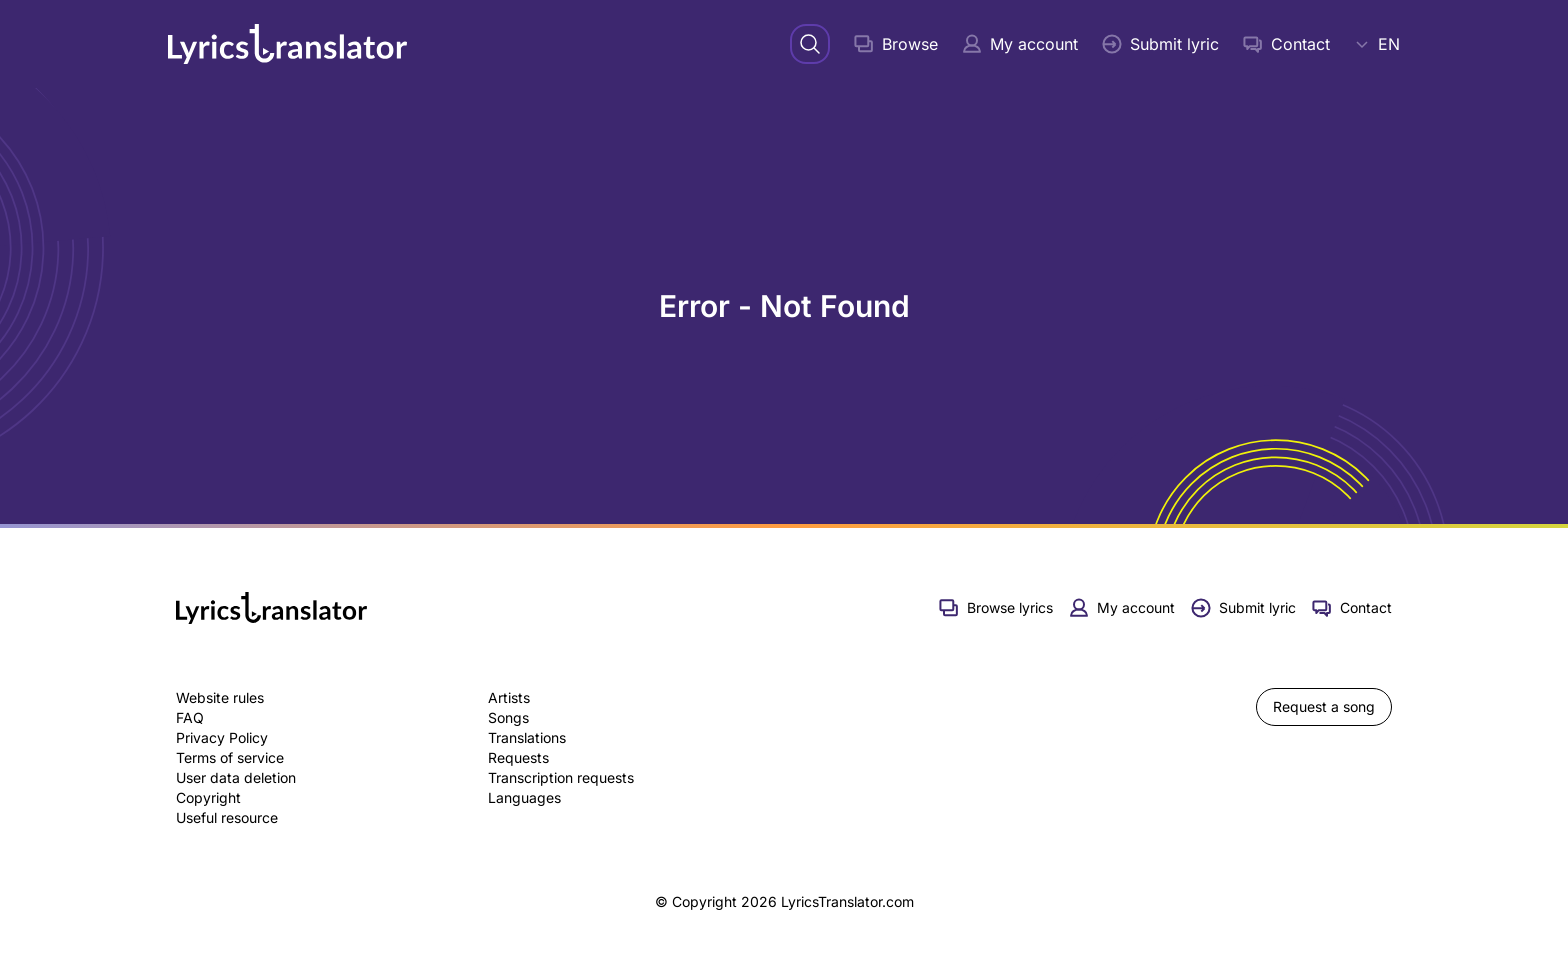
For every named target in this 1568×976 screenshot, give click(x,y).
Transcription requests (561, 777)
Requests (518, 757)
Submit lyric (1160, 44)
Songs (508, 717)
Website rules (220, 697)
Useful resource (227, 817)
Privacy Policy (222, 737)
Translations (527, 737)
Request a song (1324, 706)
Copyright (208, 797)
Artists (509, 697)
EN (1377, 44)
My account (1020, 44)
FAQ (190, 717)
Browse (896, 44)
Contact (1286, 44)
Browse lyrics (996, 608)
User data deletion (236, 777)
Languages (524, 797)
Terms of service (230, 757)
